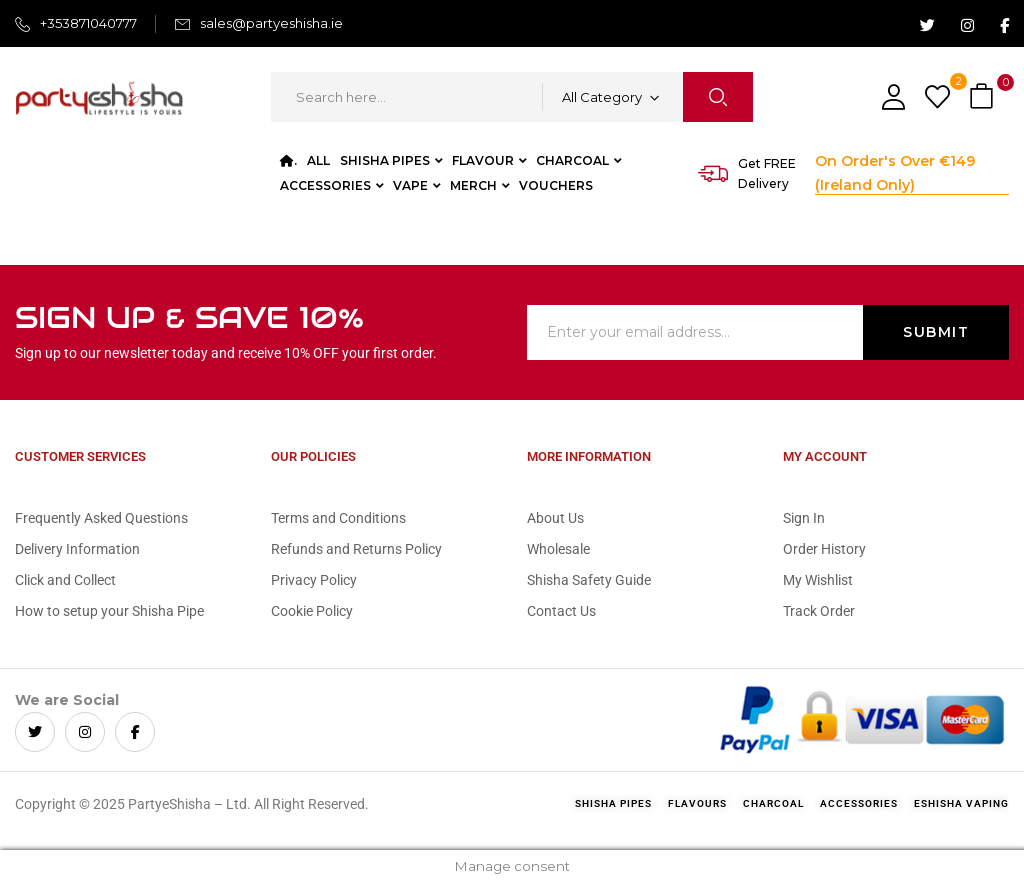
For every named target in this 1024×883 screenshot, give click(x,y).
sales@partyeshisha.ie (271, 23)
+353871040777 (88, 23)
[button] (984, 97)
